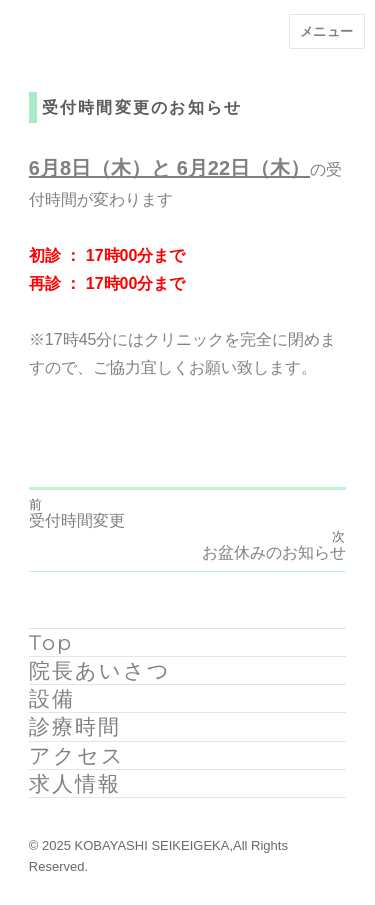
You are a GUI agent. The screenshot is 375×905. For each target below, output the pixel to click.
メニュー (327, 31)
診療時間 (75, 726)
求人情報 (75, 783)
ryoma (50, 420)
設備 (52, 698)
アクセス (77, 755)
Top (51, 642)
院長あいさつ (100, 670)
